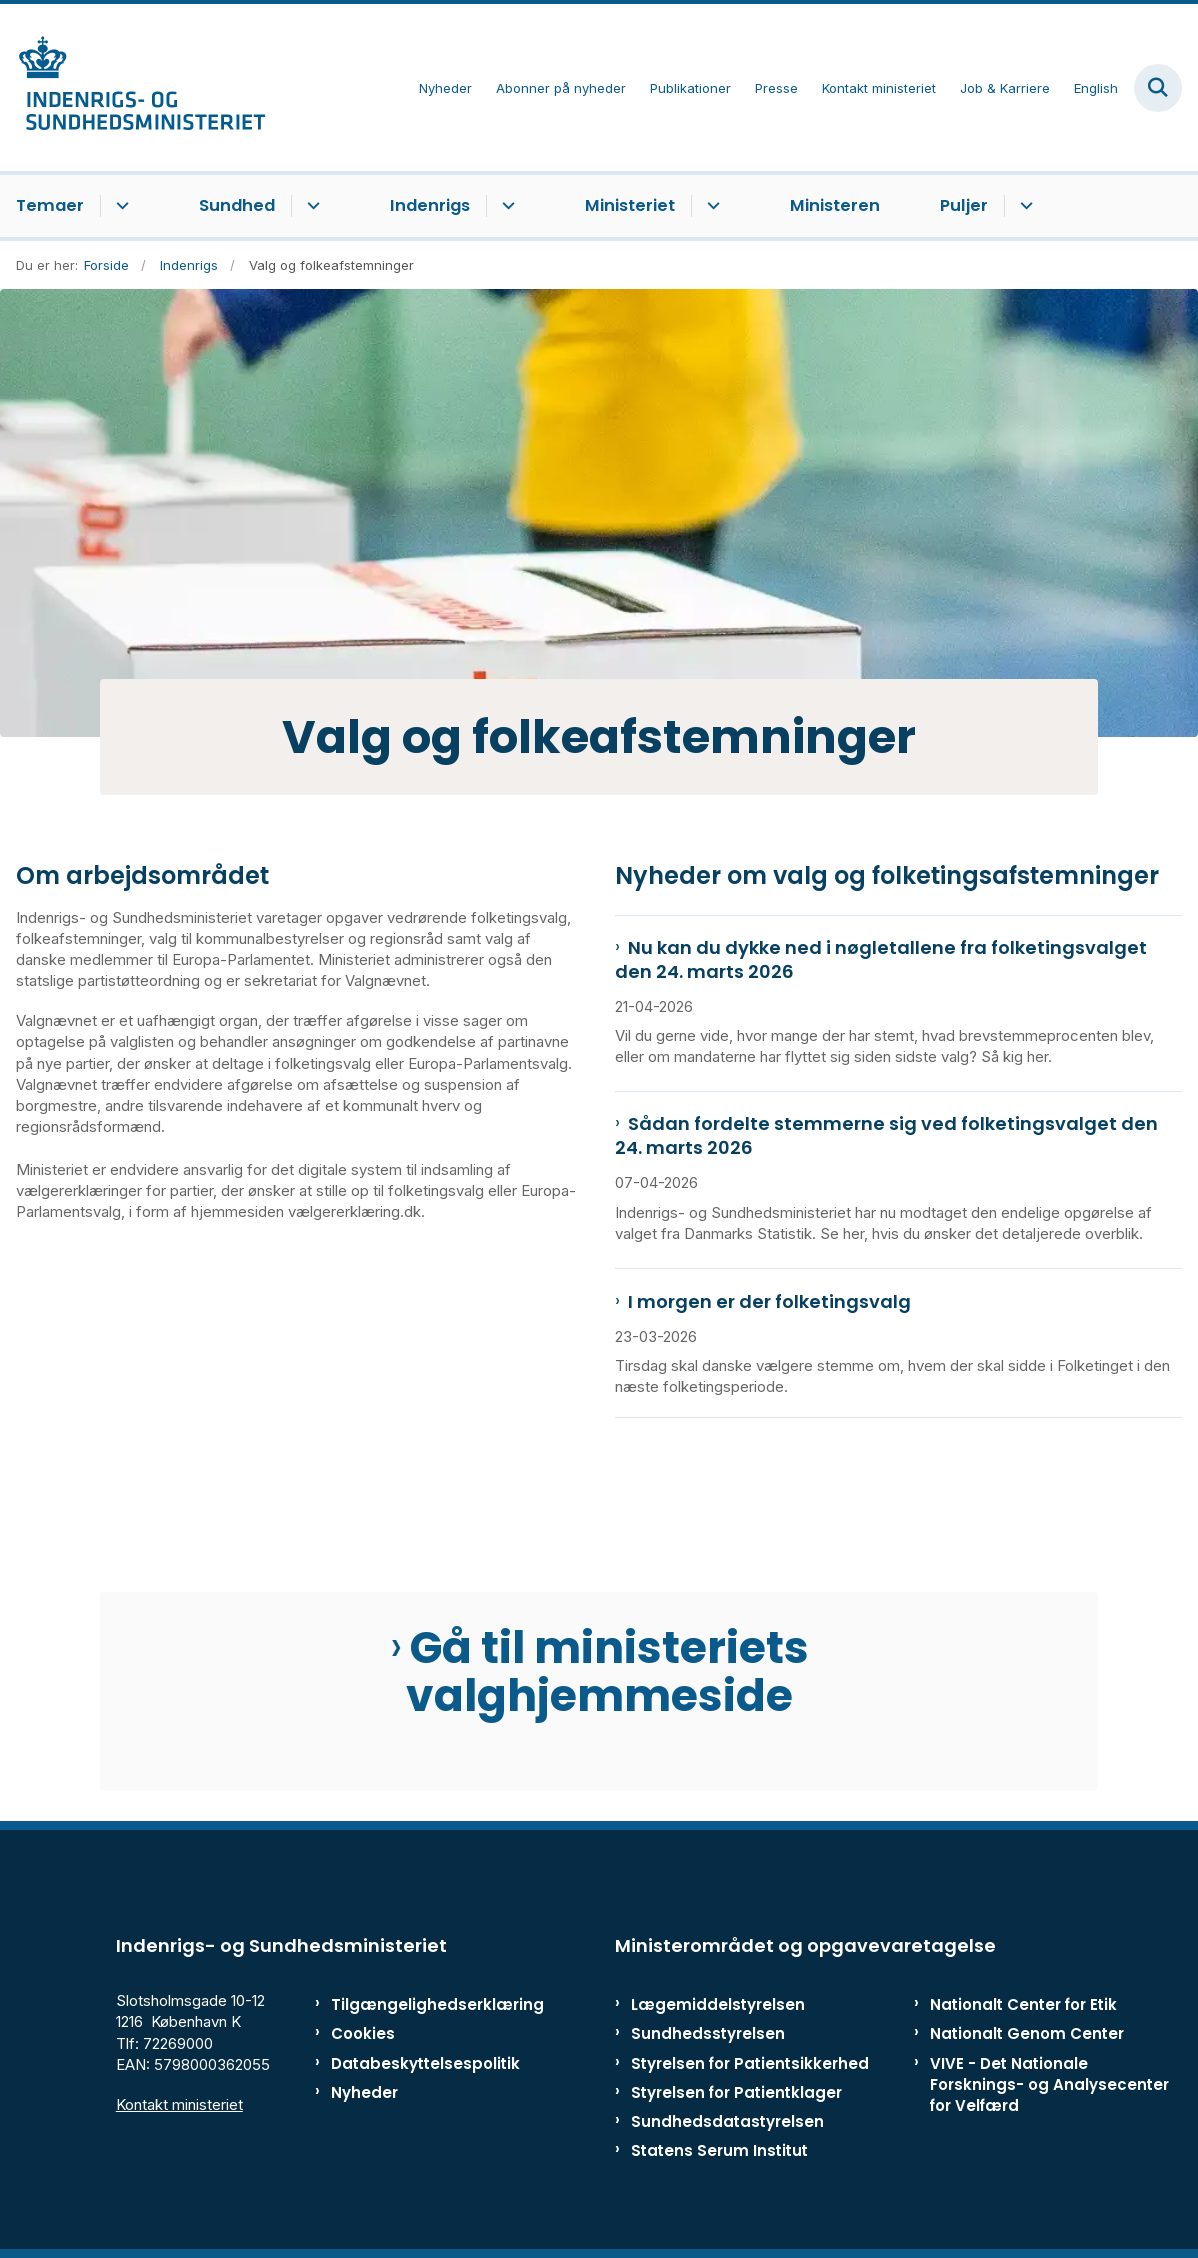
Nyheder (364, 2092)
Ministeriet (630, 205)
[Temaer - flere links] (119, 206)
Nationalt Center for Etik (1023, 2004)
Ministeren (835, 205)
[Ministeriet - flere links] (710, 206)
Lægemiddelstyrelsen (718, 2004)
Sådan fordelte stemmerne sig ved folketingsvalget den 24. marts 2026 (886, 1136)
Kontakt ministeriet (179, 2104)
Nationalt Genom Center (1027, 2033)
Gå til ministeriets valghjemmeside (607, 1672)
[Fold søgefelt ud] (1158, 88)
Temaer (50, 205)
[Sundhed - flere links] (310, 206)
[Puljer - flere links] (1023, 206)
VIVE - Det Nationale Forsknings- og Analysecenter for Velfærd (1049, 2084)
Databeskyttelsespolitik (407, 2063)
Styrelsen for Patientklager (736, 2092)
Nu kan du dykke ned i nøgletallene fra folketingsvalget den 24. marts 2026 (881, 960)
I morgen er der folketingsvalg (769, 1302)
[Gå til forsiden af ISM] (133, 87)
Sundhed (237, 205)
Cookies (363, 2033)
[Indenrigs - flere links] (505, 206)
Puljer (964, 205)
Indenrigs (430, 205)
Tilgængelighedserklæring (407, 2004)
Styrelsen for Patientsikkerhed (750, 2063)
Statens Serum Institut (719, 2150)
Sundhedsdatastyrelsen (727, 2121)
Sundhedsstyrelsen (708, 2033)
